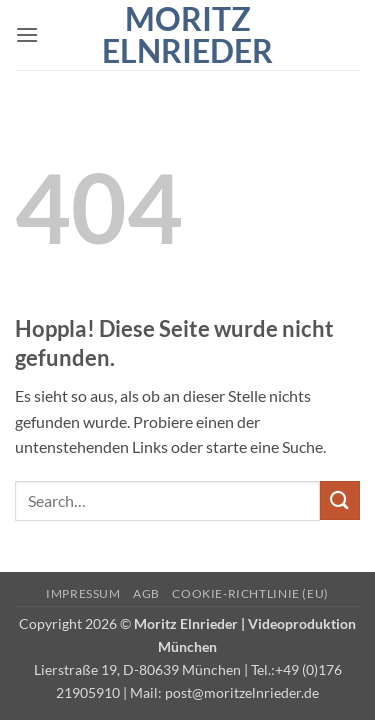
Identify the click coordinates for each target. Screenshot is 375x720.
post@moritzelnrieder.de (242, 692)
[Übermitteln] (340, 500)
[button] (27, 34)
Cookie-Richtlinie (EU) (250, 593)
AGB (146, 593)
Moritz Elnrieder (187, 35)
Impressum (83, 593)
